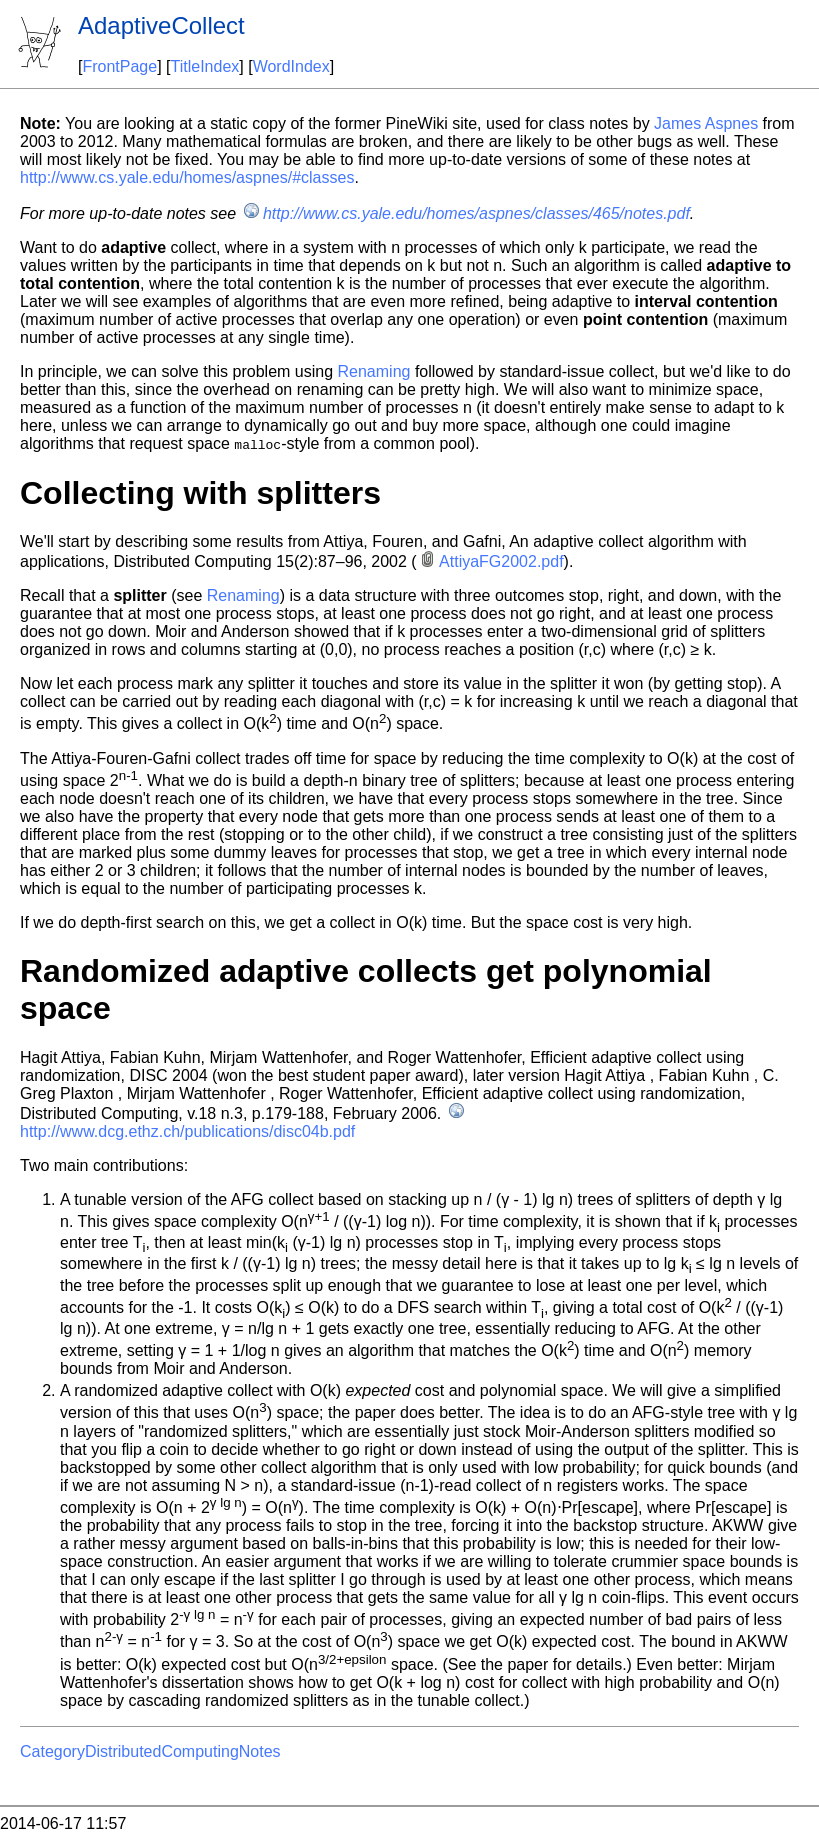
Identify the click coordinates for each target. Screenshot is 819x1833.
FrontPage (119, 66)
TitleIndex (205, 66)
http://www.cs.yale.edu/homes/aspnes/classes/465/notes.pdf (476, 213)
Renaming (374, 371)
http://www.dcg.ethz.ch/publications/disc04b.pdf (187, 1131)
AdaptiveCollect (161, 25)
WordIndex (291, 66)
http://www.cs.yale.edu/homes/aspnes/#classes (187, 177)
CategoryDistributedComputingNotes (150, 1751)
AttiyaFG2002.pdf (501, 561)
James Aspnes (706, 123)
